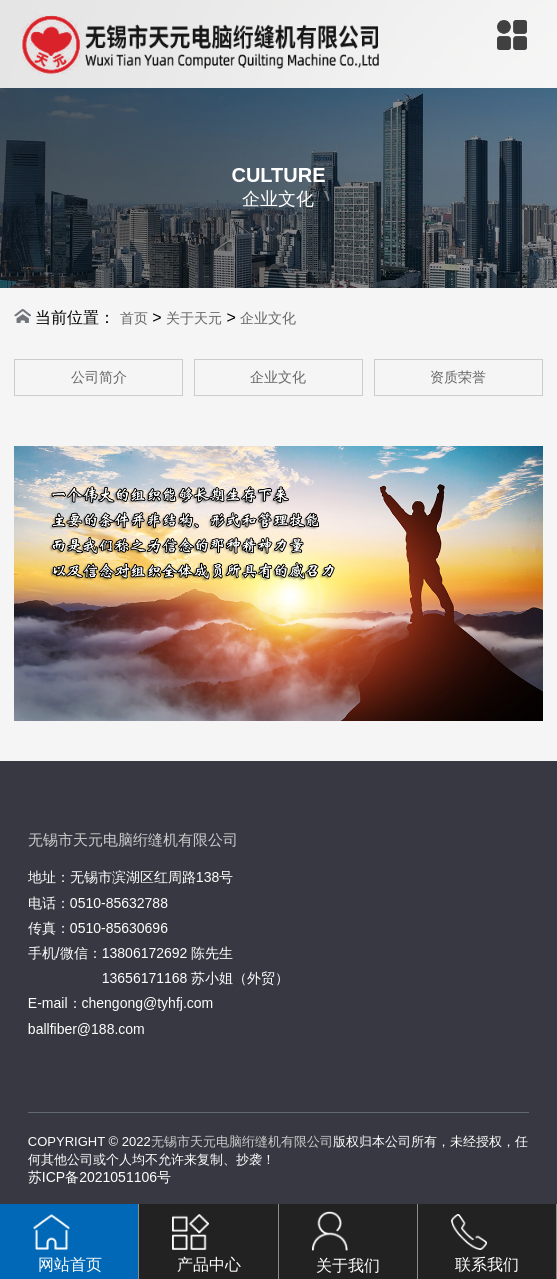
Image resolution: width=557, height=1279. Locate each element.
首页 (134, 318)
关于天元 (194, 318)
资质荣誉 (458, 377)
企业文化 (268, 318)
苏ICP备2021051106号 (99, 1177)
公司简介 (99, 377)
